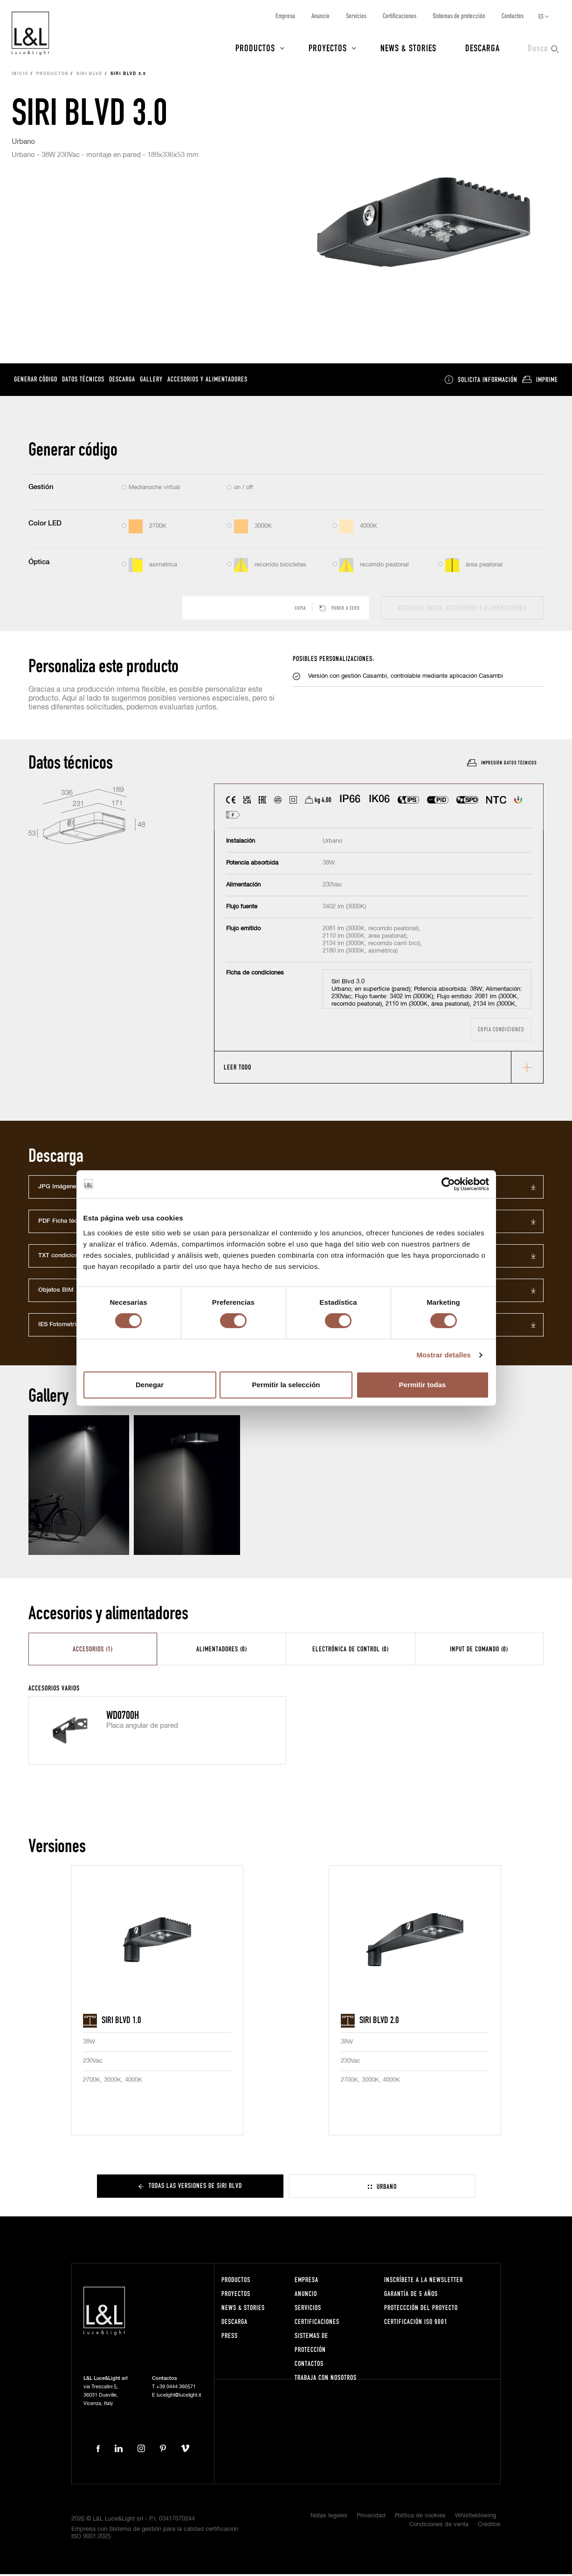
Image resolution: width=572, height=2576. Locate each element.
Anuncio (320, 15)
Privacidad (371, 2518)
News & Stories (408, 47)
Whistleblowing (475, 2518)
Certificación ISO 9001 (416, 2323)
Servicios (356, 15)
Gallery (151, 380)
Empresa (285, 15)
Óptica (38, 563)
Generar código (35, 380)
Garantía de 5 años (411, 2295)
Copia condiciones (501, 1031)
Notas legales (328, 2518)
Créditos (489, 2527)
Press (229, 2337)
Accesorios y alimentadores (207, 380)
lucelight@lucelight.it (179, 2397)
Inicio (20, 76)
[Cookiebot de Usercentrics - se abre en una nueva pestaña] (448, 1184)
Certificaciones (399, 15)
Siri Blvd (89, 76)
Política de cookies (420, 2518)
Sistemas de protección (459, 15)
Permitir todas (422, 1385)
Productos (255, 47)
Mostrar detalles (443, 1355)
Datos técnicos (83, 380)
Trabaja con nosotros (326, 2379)
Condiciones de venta (439, 2527)
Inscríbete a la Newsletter (423, 2281)
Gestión (41, 489)
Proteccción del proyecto (421, 2309)
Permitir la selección (286, 1385)
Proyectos (328, 47)
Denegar (150, 1385)
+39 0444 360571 (176, 2389)
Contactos (513, 15)
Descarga (482, 47)
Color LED (45, 525)
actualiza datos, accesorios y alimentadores (462, 610)
